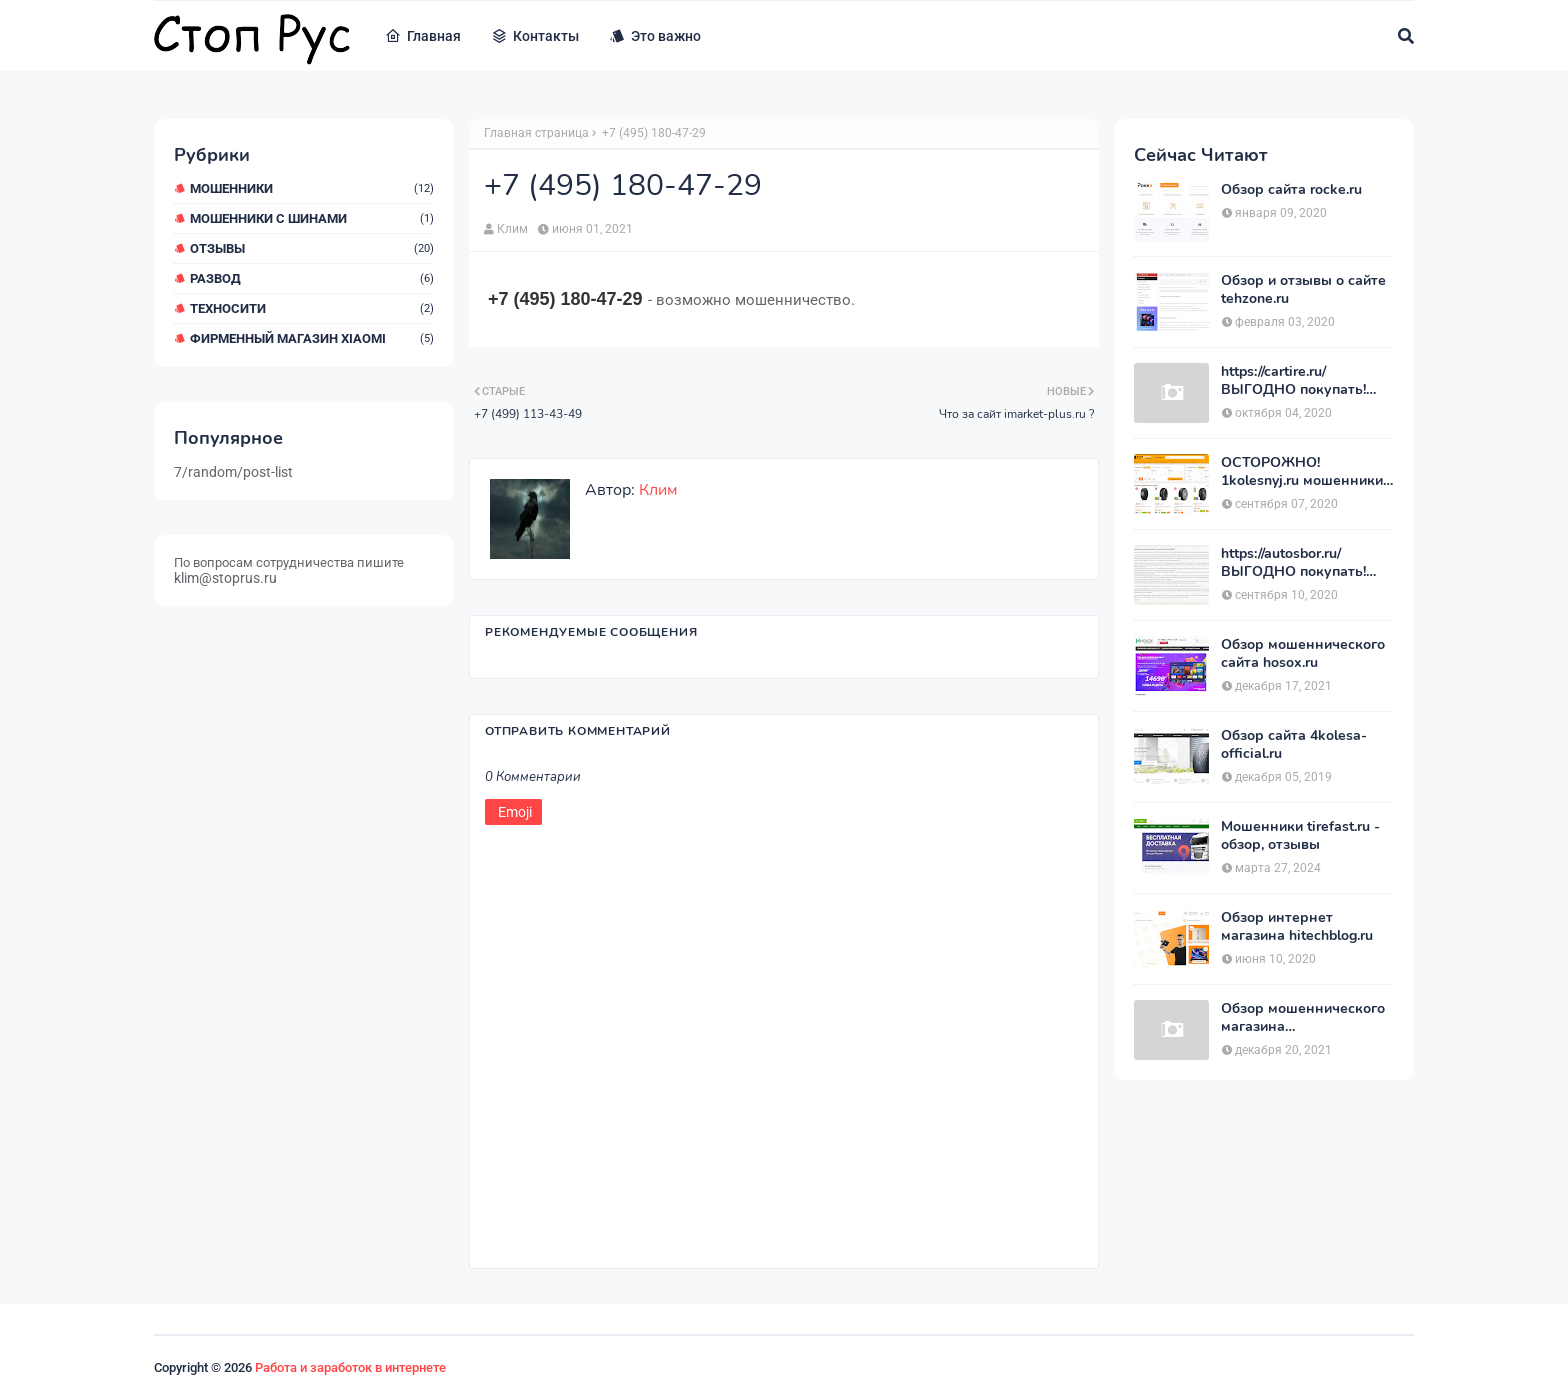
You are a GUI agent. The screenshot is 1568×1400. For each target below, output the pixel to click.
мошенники (312, 188)
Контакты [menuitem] (535, 36)
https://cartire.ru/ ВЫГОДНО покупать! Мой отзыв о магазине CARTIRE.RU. (1297, 381)
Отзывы (312, 248)
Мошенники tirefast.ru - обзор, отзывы (1300, 836)
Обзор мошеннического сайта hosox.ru (1303, 654)
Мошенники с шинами (312, 218)
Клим (512, 229)
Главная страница (536, 133)
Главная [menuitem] (423, 36)
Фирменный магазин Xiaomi (312, 338)
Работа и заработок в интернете (350, 1367)
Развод (312, 278)
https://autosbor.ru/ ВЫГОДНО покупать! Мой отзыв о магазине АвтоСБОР (1297, 563)
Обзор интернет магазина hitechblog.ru (1297, 927)
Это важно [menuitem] (655, 36)
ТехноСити (312, 308)
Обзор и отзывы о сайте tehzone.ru (1303, 290)
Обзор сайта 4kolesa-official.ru (1294, 745)
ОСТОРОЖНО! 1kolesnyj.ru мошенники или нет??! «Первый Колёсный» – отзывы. (1302, 472)
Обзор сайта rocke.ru (1291, 190)
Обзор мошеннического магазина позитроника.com (1303, 1018)
